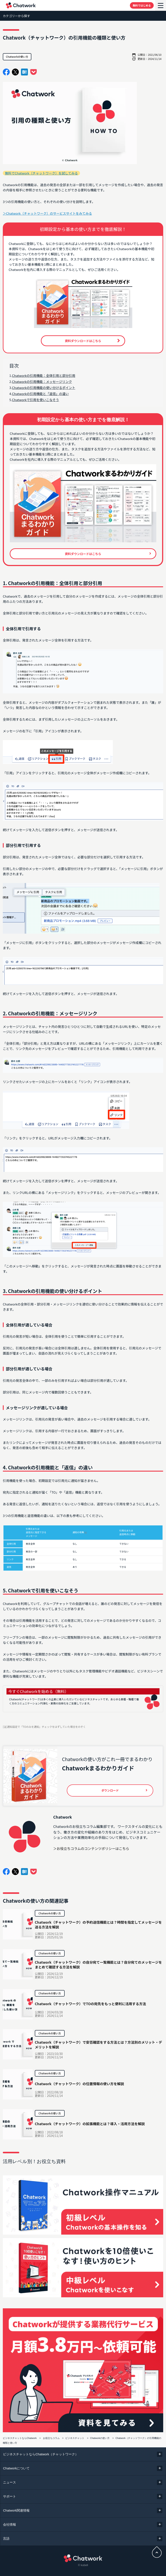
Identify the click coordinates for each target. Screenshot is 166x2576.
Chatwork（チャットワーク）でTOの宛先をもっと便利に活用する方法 (90, 2004)
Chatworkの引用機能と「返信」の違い (40, 393)
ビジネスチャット (74, 2438)
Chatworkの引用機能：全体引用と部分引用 (43, 375)
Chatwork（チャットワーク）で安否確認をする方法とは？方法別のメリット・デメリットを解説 (98, 2045)
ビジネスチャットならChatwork (20, 2438)
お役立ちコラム (51, 2438)
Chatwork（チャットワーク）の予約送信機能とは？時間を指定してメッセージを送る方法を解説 (98, 1925)
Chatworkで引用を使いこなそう (35, 399)
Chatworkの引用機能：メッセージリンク (42, 381)
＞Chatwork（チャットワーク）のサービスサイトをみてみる (47, 213)
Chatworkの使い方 (49, 1913)
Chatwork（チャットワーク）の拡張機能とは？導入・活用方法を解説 (90, 2124)
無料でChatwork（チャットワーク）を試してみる (41, 173)
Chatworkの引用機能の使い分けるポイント (43, 387)
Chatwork (21, 5)
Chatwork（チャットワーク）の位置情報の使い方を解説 (79, 2084)
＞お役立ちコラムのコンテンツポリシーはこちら (91, 1848)
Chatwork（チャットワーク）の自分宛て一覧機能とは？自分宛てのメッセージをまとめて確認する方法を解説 (98, 1965)
